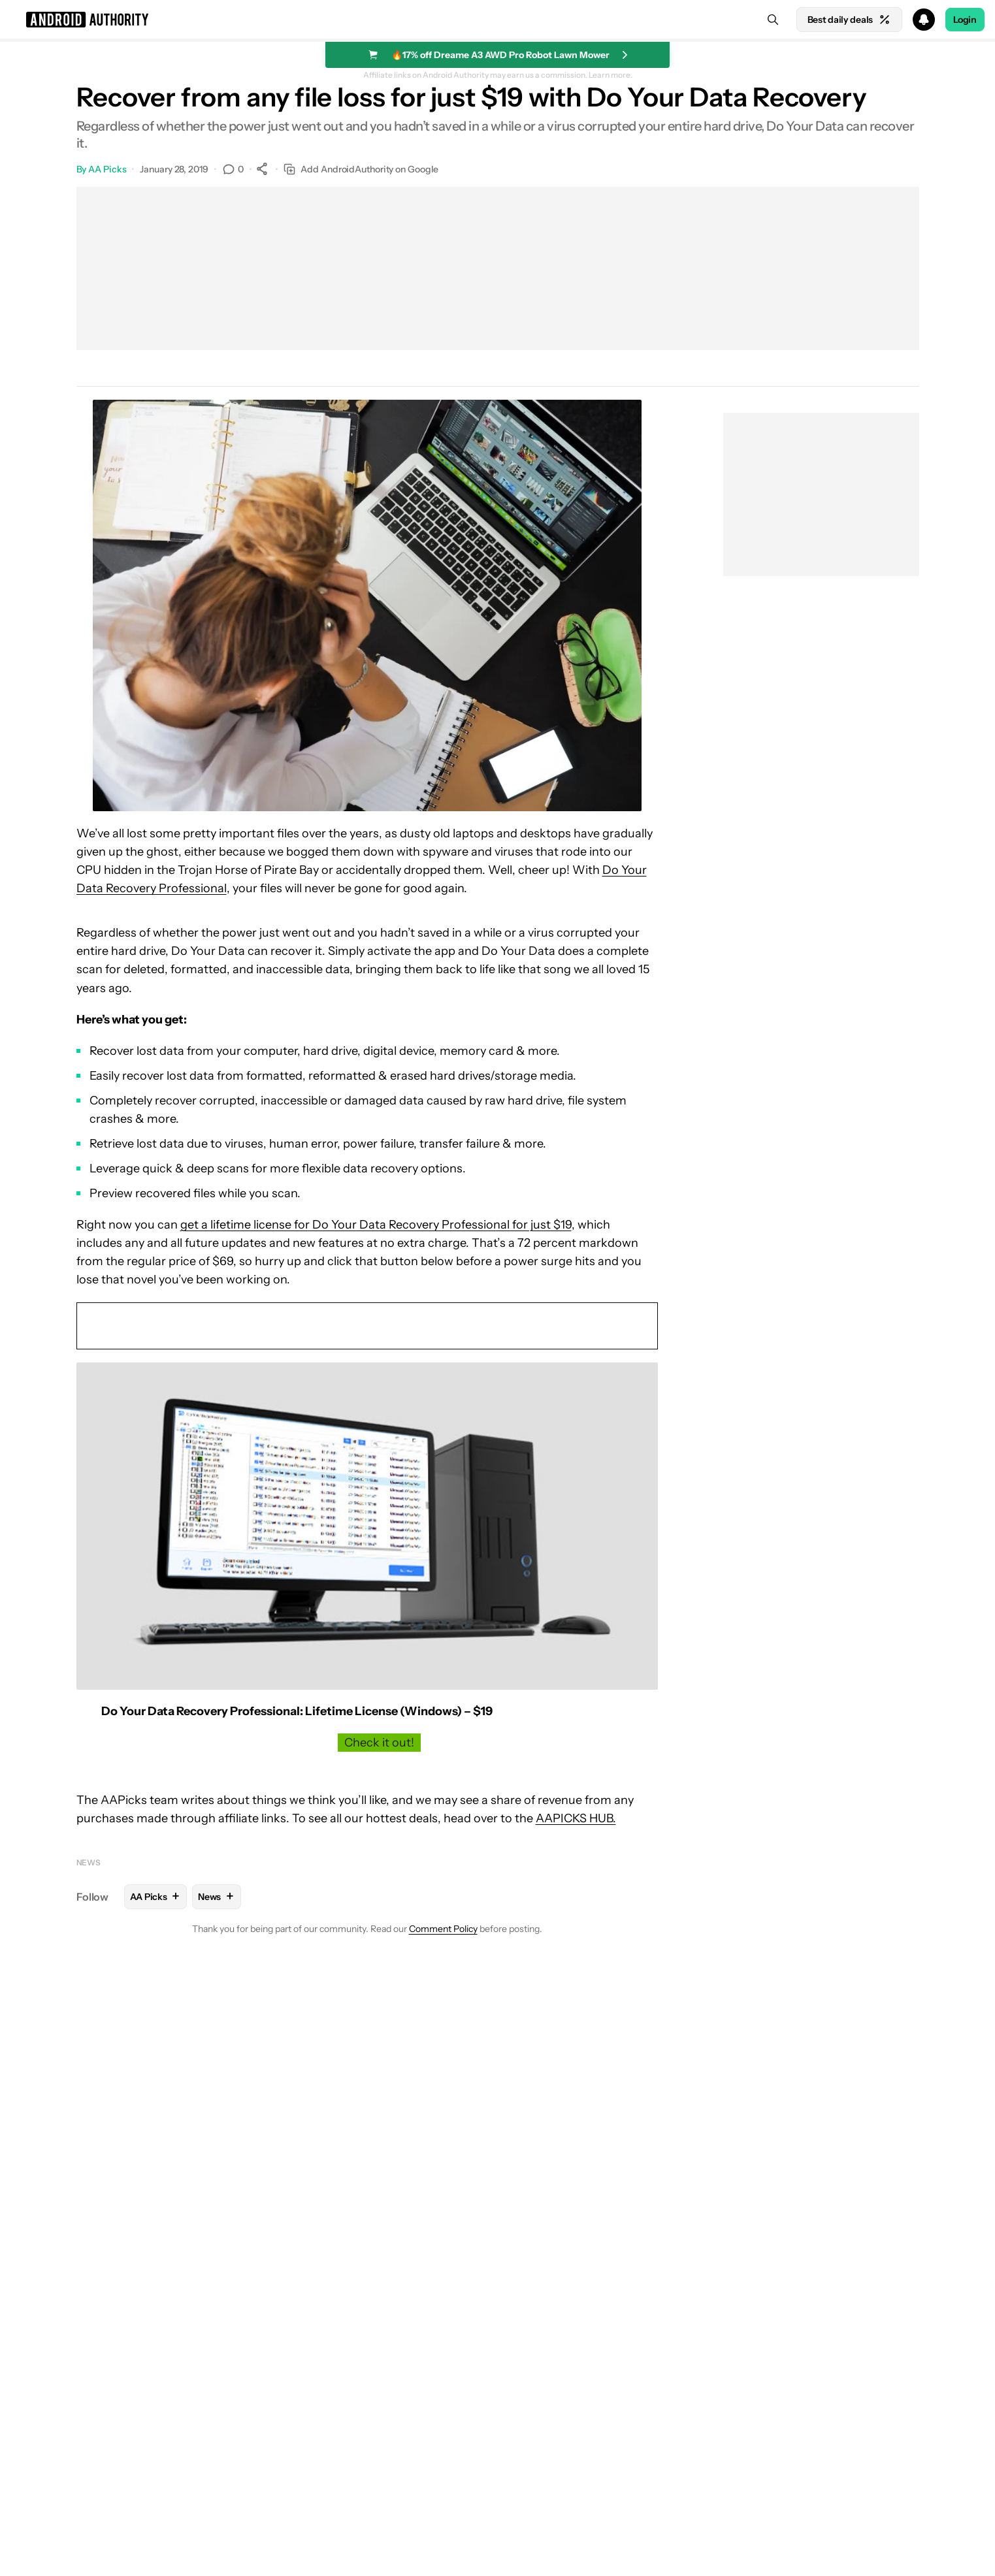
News (88, 1862)
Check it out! (379, 1742)
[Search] (773, 20)
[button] (497, 19)
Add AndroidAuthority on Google (361, 169)
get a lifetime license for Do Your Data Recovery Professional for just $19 (376, 1224)
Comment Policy (443, 1929)
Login (965, 19)
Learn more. (610, 75)
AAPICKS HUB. (576, 1818)
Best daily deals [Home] (849, 19)
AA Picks (107, 169)
